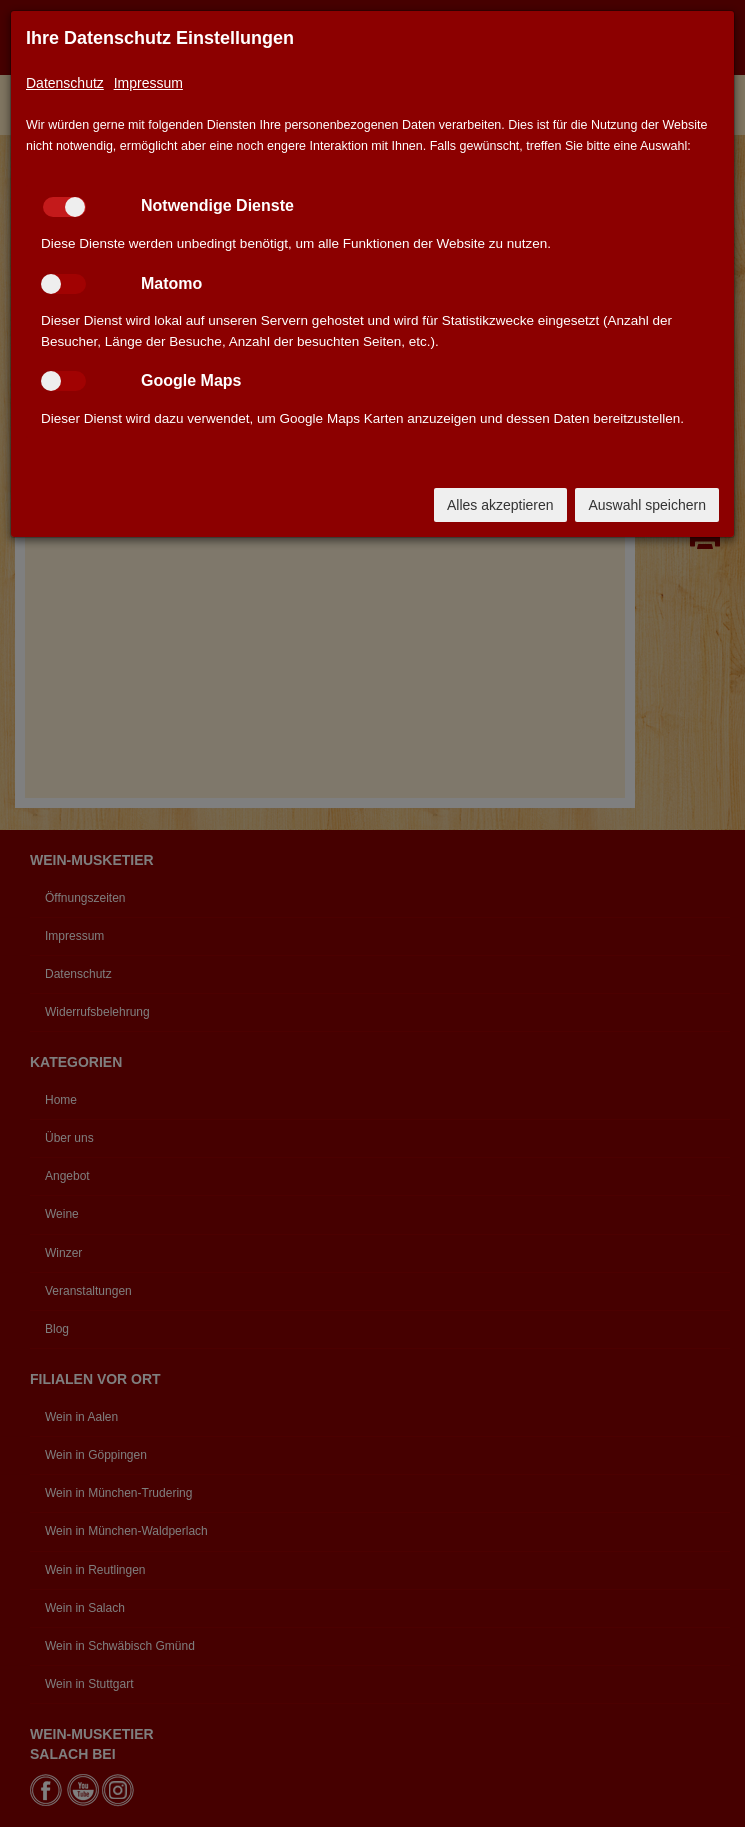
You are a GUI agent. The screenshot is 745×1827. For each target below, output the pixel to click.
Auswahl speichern (647, 505)
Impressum (148, 83)
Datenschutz (65, 83)
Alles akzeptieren (500, 505)
